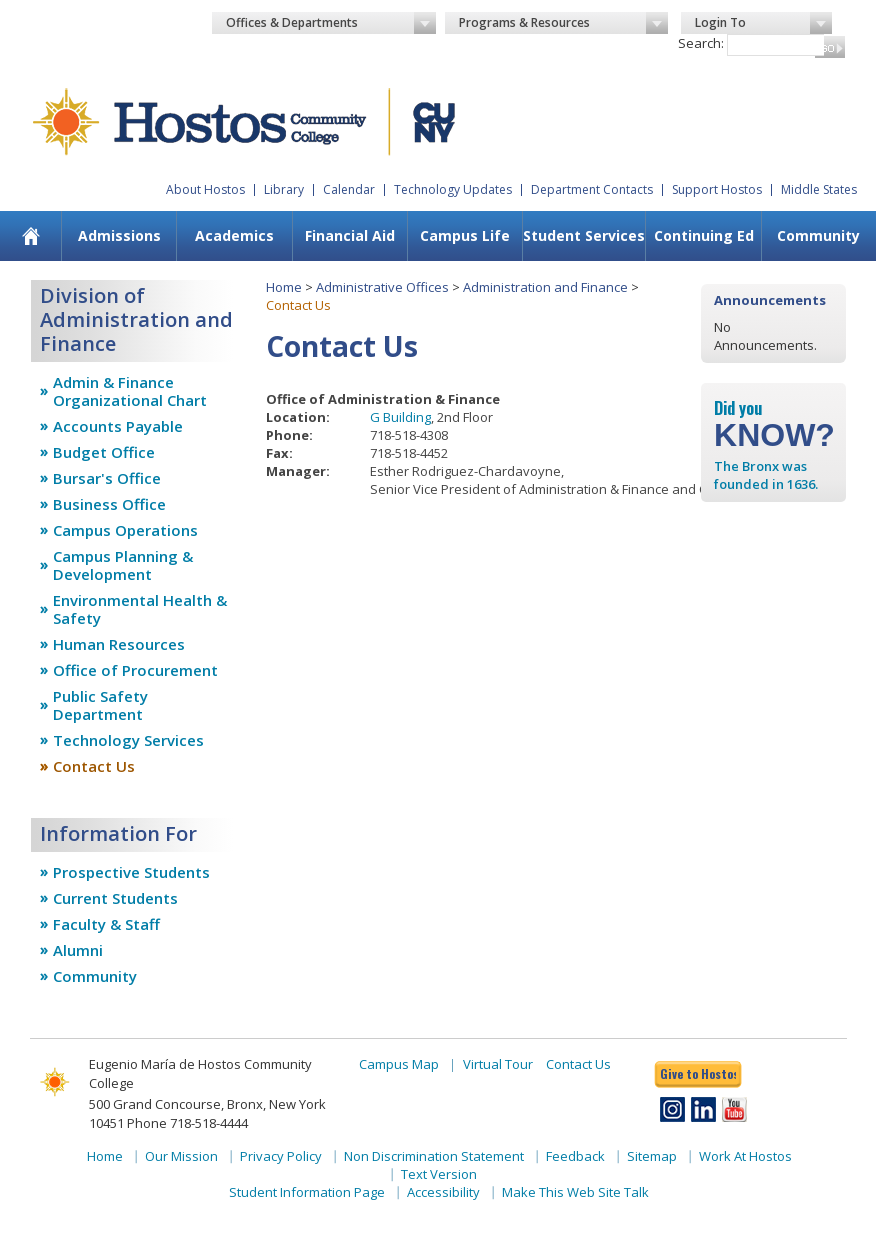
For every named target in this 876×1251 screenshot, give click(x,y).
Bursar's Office (107, 478)
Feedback (575, 1156)
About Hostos (205, 189)
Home (284, 287)
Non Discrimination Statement (434, 1156)
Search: (701, 43)
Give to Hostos (698, 1073)
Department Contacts (592, 189)
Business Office (109, 504)
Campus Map (399, 1064)
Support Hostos (717, 189)
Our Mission (181, 1156)
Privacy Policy (281, 1156)
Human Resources (119, 644)
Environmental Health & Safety (140, 609)
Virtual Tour (498, 1064)
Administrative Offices (382, 287)
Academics (234, 235)
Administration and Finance (545, 287)
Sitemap (652, 1156)
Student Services (584, 235)
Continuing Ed (704, 235)
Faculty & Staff (106, 924)
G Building (400, 417)
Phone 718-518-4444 (187, 1123)
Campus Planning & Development (123, 565)
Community (95, 976)
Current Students (115, 898)
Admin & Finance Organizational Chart (130, 391)
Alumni (78, 950)
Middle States (819, 189)
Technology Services (128, 740)
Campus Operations (125, 530)
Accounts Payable (118, 426)
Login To (763, 23)
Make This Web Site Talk (575, 1192)
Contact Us (94, 766)
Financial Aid (350, 235)
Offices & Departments (331, 23)
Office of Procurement (135, 670)
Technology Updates (453, 189)
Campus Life (465, 235)
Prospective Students (131, 872)
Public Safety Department (100, 705)
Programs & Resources (564, 23)
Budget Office (104, 452)
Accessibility (443, 1192)
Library (284, 189)
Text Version (439, 1174)
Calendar (349, 189)
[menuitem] (30, 236)
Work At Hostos (745, 1156)
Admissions (119, 235)
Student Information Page (307, 1192)
